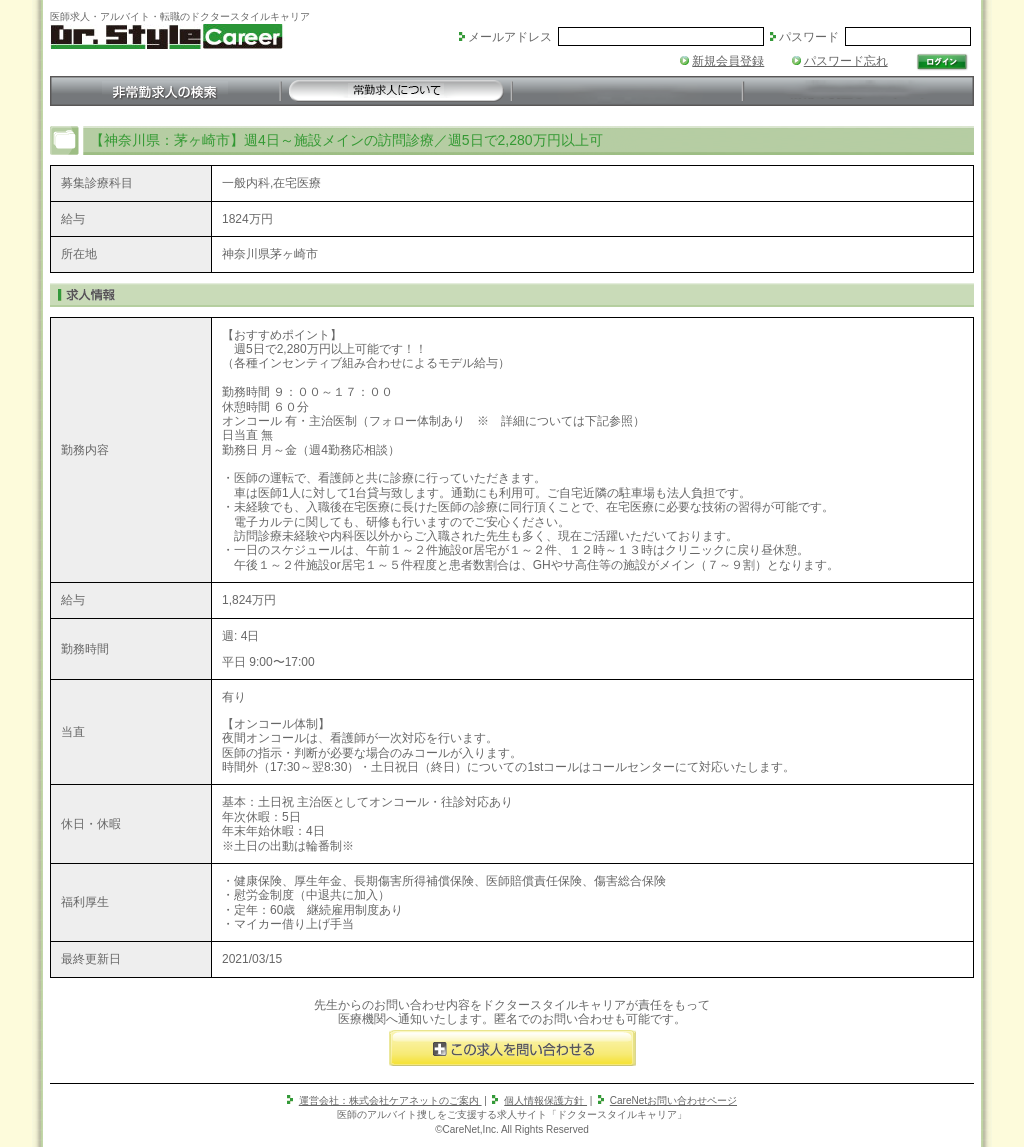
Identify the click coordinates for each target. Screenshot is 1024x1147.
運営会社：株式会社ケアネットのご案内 (390, 1100)
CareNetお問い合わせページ (673, 1100)
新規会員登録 (728, 61)
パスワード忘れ (846, 61)
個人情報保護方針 (545, 1100)
